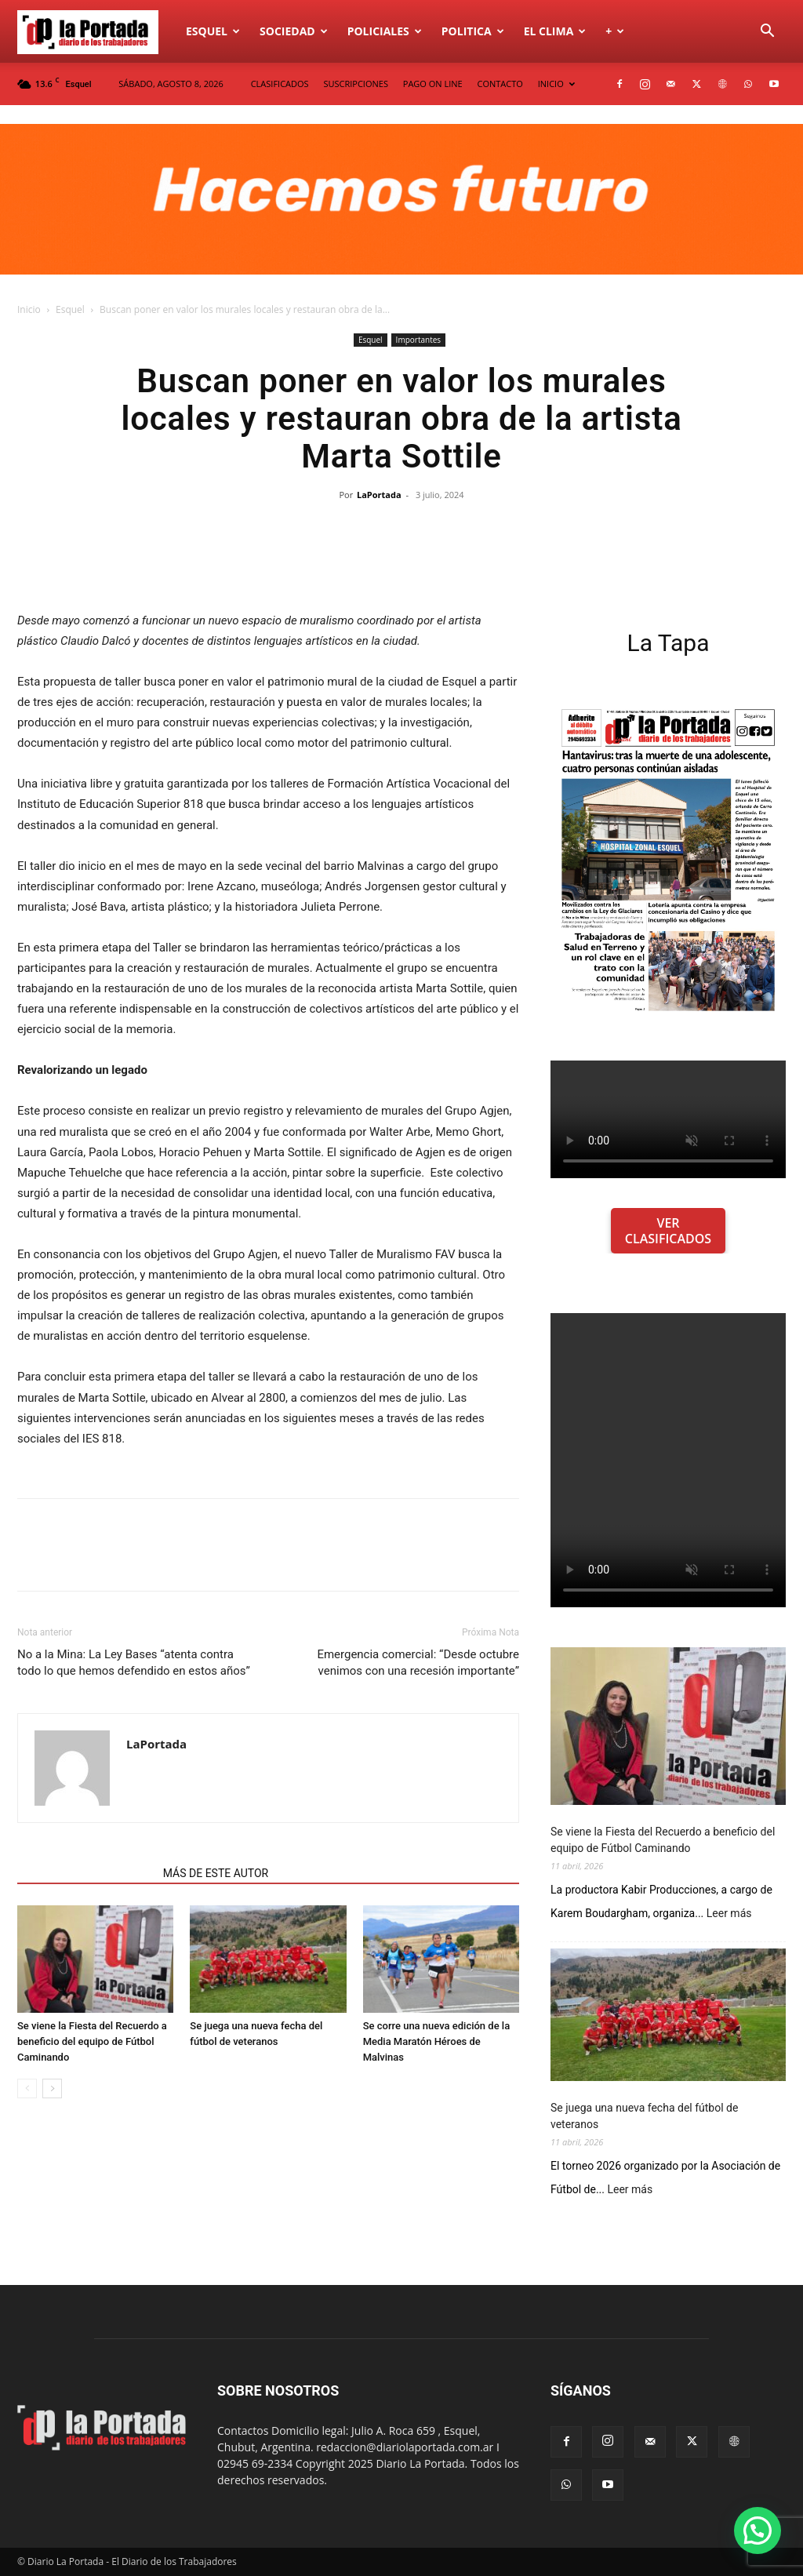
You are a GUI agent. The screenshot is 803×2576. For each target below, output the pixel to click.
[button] (767, 32)
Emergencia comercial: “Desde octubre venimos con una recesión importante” (418, 1662)
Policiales (384, 31)
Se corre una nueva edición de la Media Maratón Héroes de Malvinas (437, 2041)
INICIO (556, 83)
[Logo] (96, 31)
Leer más (729, 1913)
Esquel (213, 31)
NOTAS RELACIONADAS (85, 1873)
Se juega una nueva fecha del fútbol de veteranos (644, 2115)
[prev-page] (27, 2088)
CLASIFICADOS (280, 83)
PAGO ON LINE (433, 83)
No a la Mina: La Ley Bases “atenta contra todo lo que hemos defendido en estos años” (133, 1662)
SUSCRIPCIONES (355, 83)
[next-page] (52, 2088)
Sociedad (294, 31)
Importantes (418, 339)
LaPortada (379, 494)
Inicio (29, 309)
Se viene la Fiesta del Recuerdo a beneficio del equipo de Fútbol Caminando (92, 2041)
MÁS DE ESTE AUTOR (215, 1873)
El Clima (555, 31)
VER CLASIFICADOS (668, 1230)
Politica (472, 31)
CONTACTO (500, 83)
